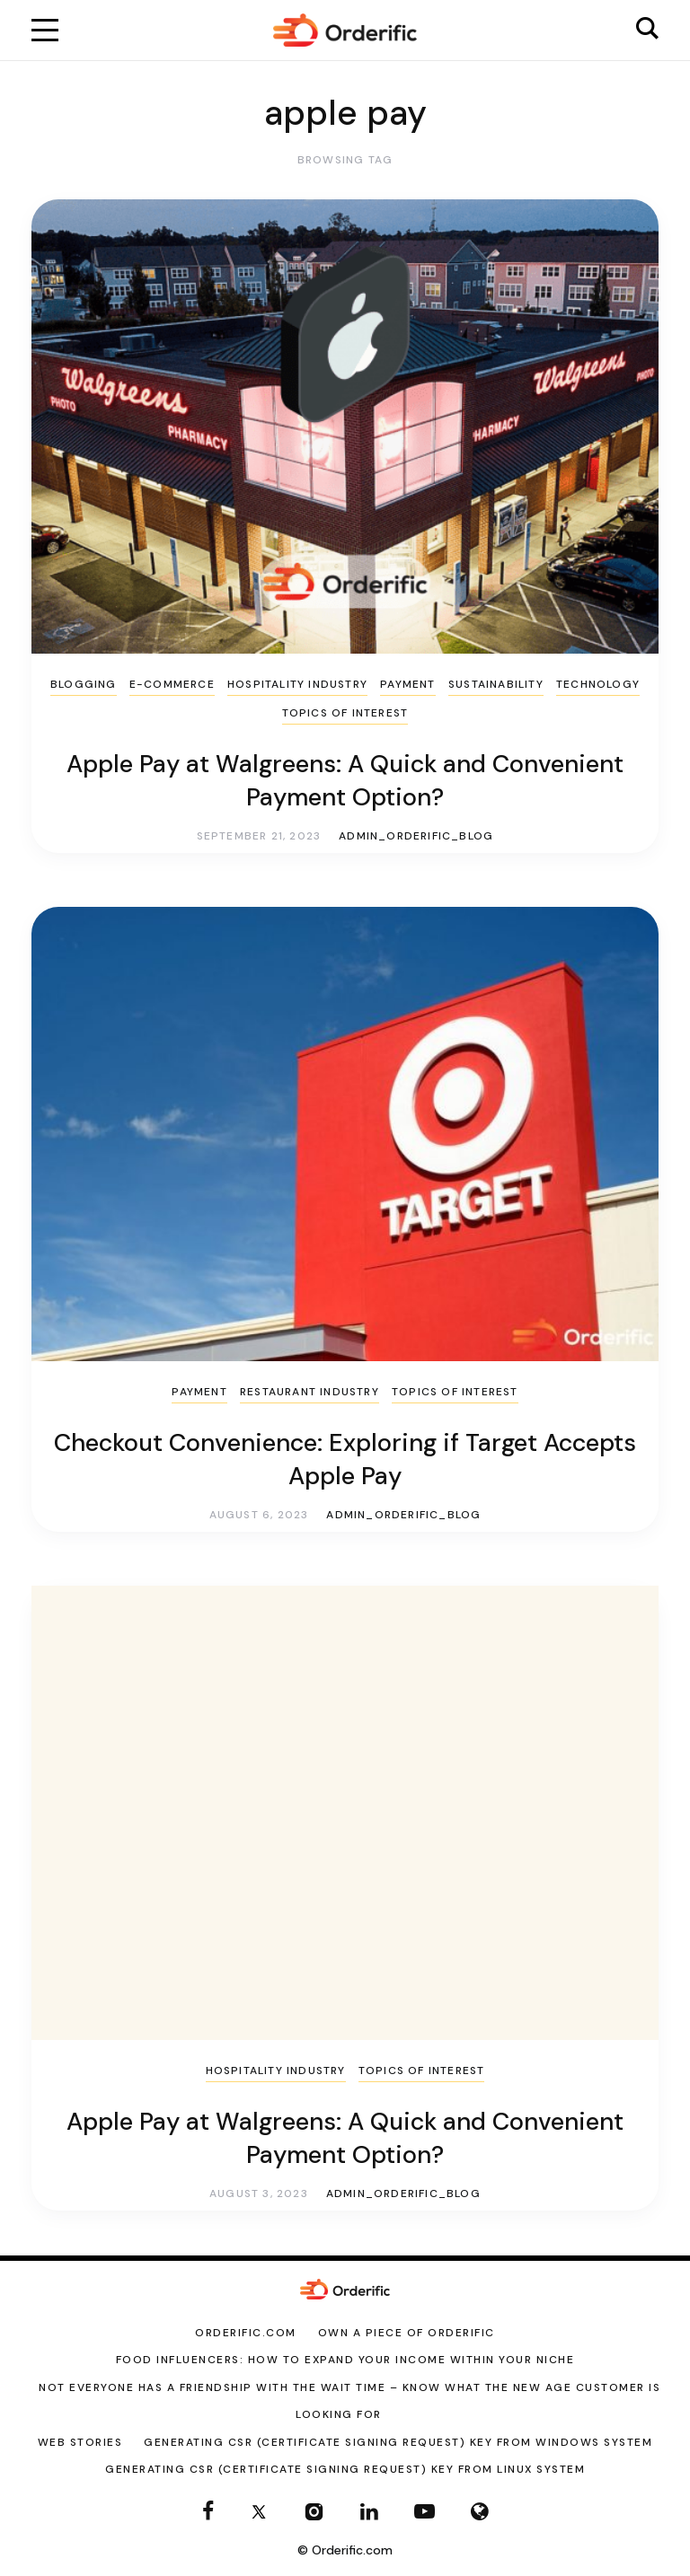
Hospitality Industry (297, 684)
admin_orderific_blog (416, 836)
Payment (407, 684)
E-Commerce (172, 684)
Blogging (83, 684)
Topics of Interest (345, 713)
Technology (598, 684)
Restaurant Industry (309, 1392)
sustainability (496, 684)
